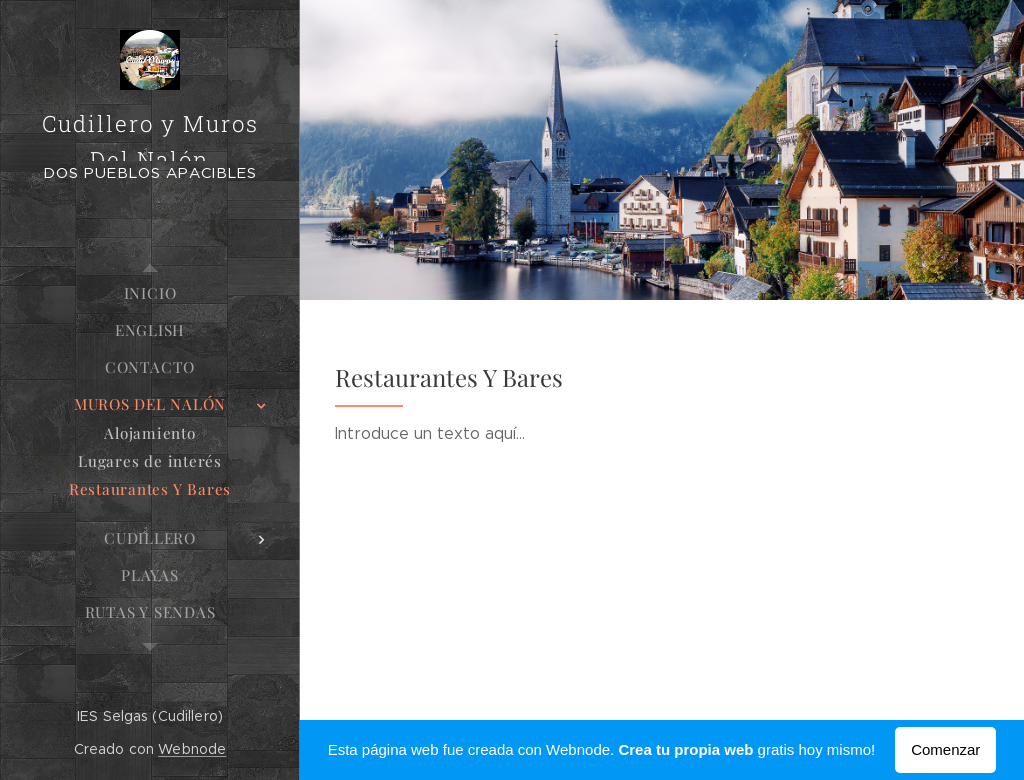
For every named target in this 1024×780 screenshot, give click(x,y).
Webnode (192, 749)
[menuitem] (150, 293)
